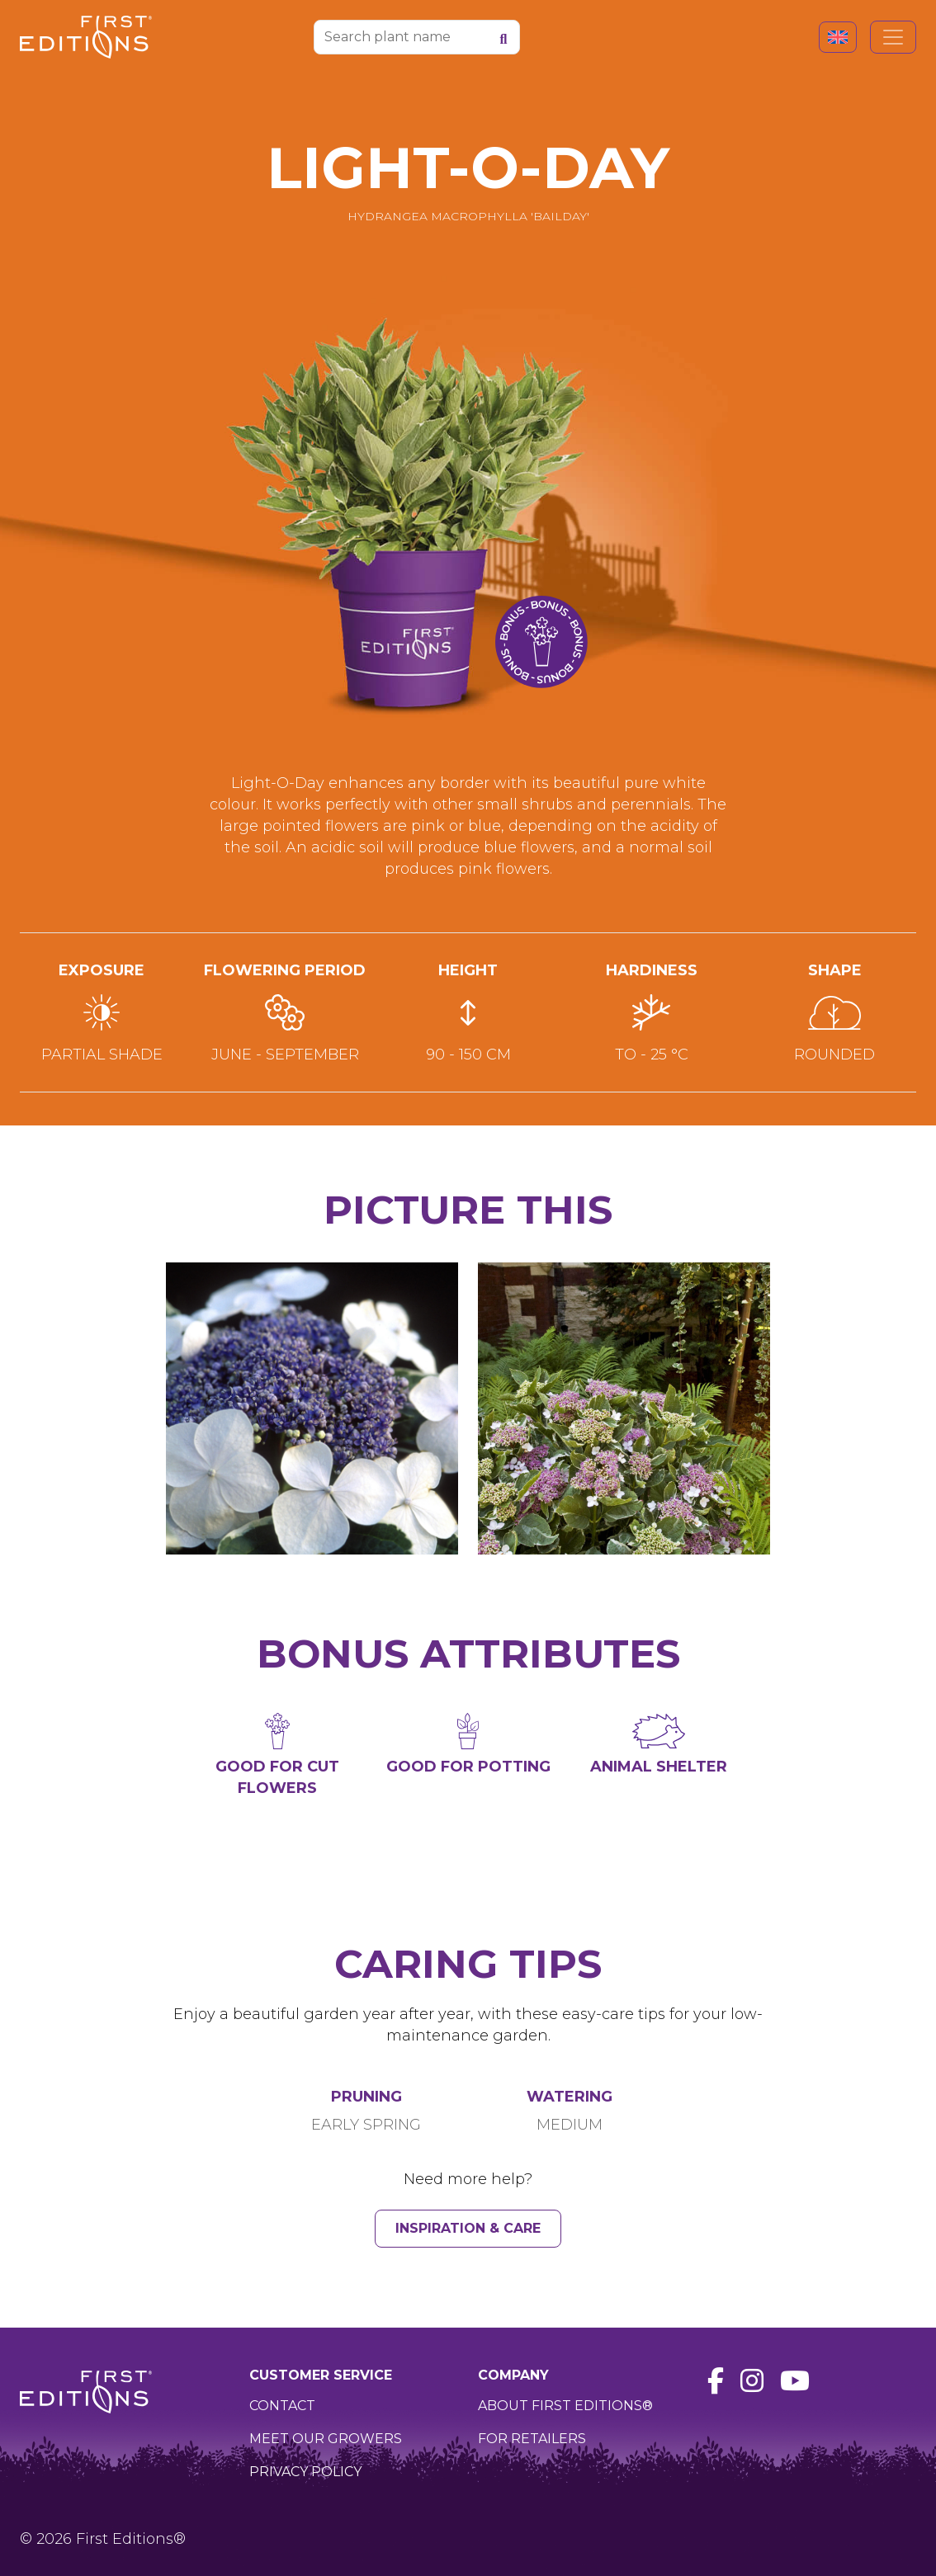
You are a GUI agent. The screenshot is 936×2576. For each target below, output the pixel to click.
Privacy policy (305, 2471)
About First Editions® (565, 2405)
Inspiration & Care (468, 2228)
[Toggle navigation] (893, 37)
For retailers (532, 2438)
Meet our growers (325, 2438)
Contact (282, 2405)
